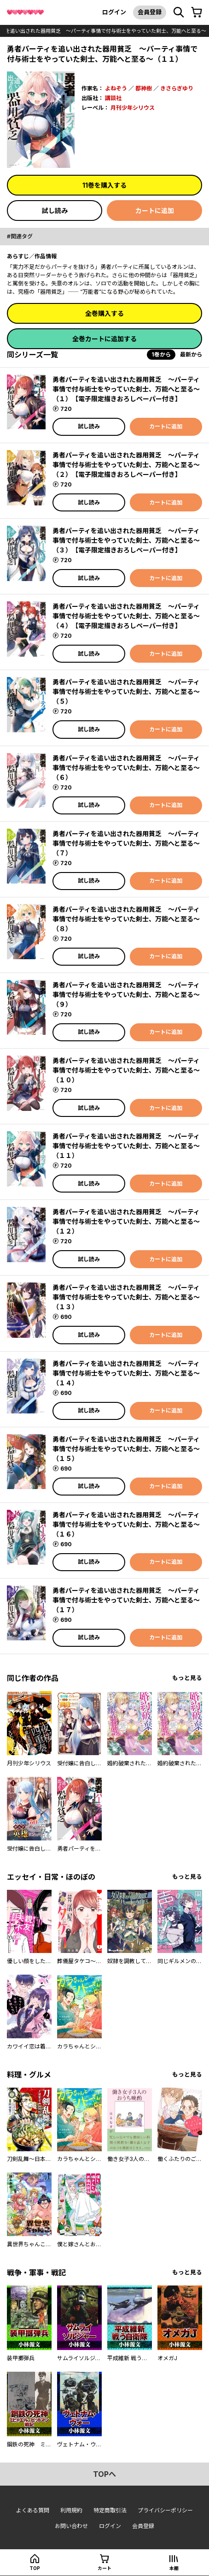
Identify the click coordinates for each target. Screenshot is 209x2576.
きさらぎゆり (176, 88)
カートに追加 (154, 210)
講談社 (113, 98)
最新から (191, 354)
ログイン (114, 12)
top (34, 2568)
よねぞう (116, 88)
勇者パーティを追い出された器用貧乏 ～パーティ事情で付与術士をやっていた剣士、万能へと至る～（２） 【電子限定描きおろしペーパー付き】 (126, 464)
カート (104, 2568)
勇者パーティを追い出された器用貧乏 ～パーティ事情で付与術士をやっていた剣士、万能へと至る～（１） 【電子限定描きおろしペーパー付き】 (126, 389)
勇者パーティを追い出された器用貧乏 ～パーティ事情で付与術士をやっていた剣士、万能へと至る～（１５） (126, 1448)
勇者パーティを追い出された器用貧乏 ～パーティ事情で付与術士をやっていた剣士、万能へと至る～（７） (126, 843)
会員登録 (150, 12)
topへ (104, 2474)
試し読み (55, 210)
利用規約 (71, 2510)
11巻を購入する (104, 185)
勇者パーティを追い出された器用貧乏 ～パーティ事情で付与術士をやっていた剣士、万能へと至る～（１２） (126, 1221)
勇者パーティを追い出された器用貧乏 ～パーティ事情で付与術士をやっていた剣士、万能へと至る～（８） (126, 918)
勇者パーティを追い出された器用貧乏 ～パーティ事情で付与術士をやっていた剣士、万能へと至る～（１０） (126, 1070)
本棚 (174, 2568)
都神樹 (143, 88)
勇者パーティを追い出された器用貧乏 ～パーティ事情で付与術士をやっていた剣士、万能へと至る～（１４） (126, 1373)
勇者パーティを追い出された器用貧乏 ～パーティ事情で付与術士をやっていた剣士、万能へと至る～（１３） (126, 1297)
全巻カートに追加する (104, 339)
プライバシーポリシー (165, 2510)
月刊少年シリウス (132, 107)
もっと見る (187, 1677)
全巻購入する (104, 313)
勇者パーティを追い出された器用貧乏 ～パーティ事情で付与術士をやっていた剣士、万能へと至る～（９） (126, 994)
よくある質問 (32, 2510)
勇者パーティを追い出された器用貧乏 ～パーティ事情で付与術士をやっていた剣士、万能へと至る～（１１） (126, 1145)
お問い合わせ (71, 2526)
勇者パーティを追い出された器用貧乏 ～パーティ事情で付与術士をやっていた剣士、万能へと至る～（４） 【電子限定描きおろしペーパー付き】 (126, 615)
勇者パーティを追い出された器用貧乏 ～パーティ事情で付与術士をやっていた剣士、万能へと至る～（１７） (126, 1600)
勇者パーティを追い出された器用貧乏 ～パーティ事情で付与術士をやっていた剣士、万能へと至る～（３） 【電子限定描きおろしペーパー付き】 (126, 540)
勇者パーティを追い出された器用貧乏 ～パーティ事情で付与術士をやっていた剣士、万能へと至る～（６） (126, 767)
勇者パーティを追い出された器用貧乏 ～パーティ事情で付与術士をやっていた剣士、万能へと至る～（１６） (126, 1524)
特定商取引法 (110, 2510)
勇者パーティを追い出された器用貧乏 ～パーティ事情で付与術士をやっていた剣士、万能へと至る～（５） (126, 691)
